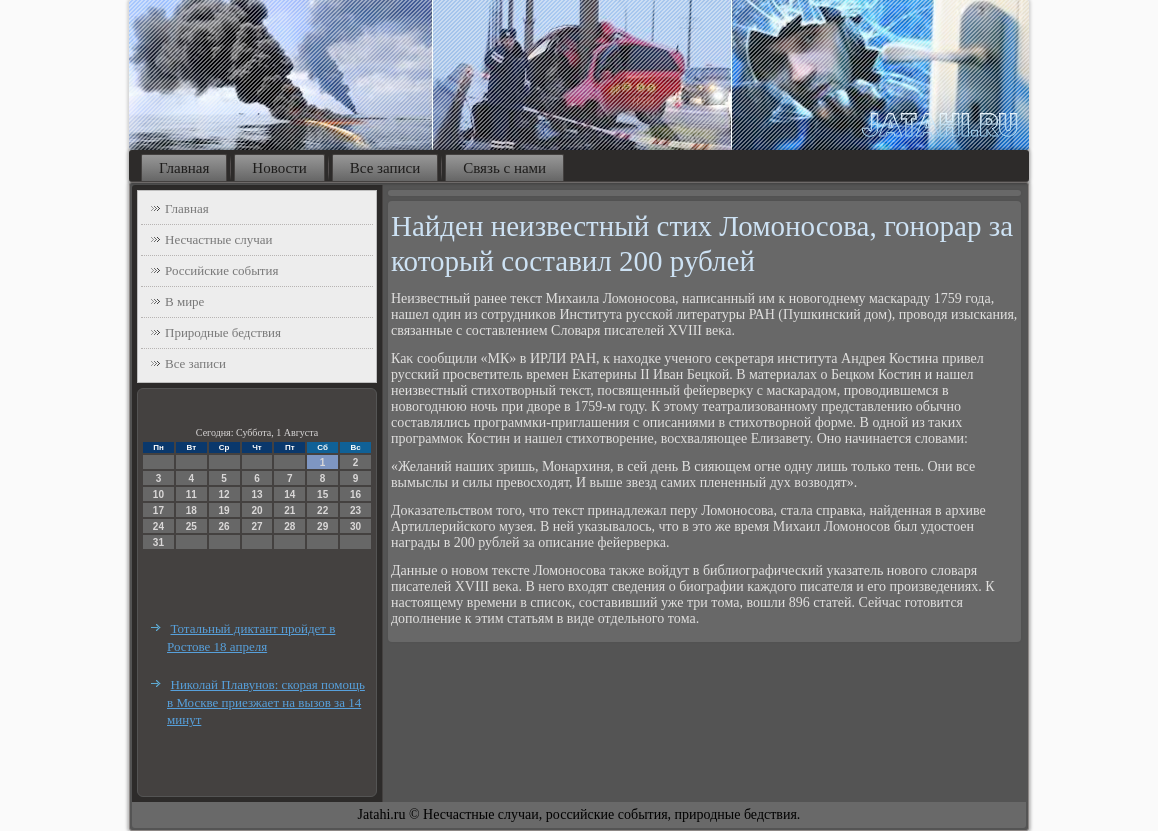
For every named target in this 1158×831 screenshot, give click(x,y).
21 (289, 510)
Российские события (221, 270)
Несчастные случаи (219, 239)
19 (224, 510)
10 (158, 494)
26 (224, 526)
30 (355, 526)
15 (322, 494)
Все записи (385, 168)
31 (158, 542)
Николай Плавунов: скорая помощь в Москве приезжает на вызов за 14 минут (266, 702)
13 (256, 494)
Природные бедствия (223, 332)
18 (191, 510)
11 (191, 494)
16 (355, 494)
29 (322, 526)
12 (224, 494)
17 (158, 510)
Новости (279, 168)
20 (256, 510)
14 (289, 494)
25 (191, 526)
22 (322, 510)
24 (158, 526)
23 (355, 510)
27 (256, 526)
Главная (184, 168)
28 (289, 526)
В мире (184, 301)
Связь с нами (504, 168)
